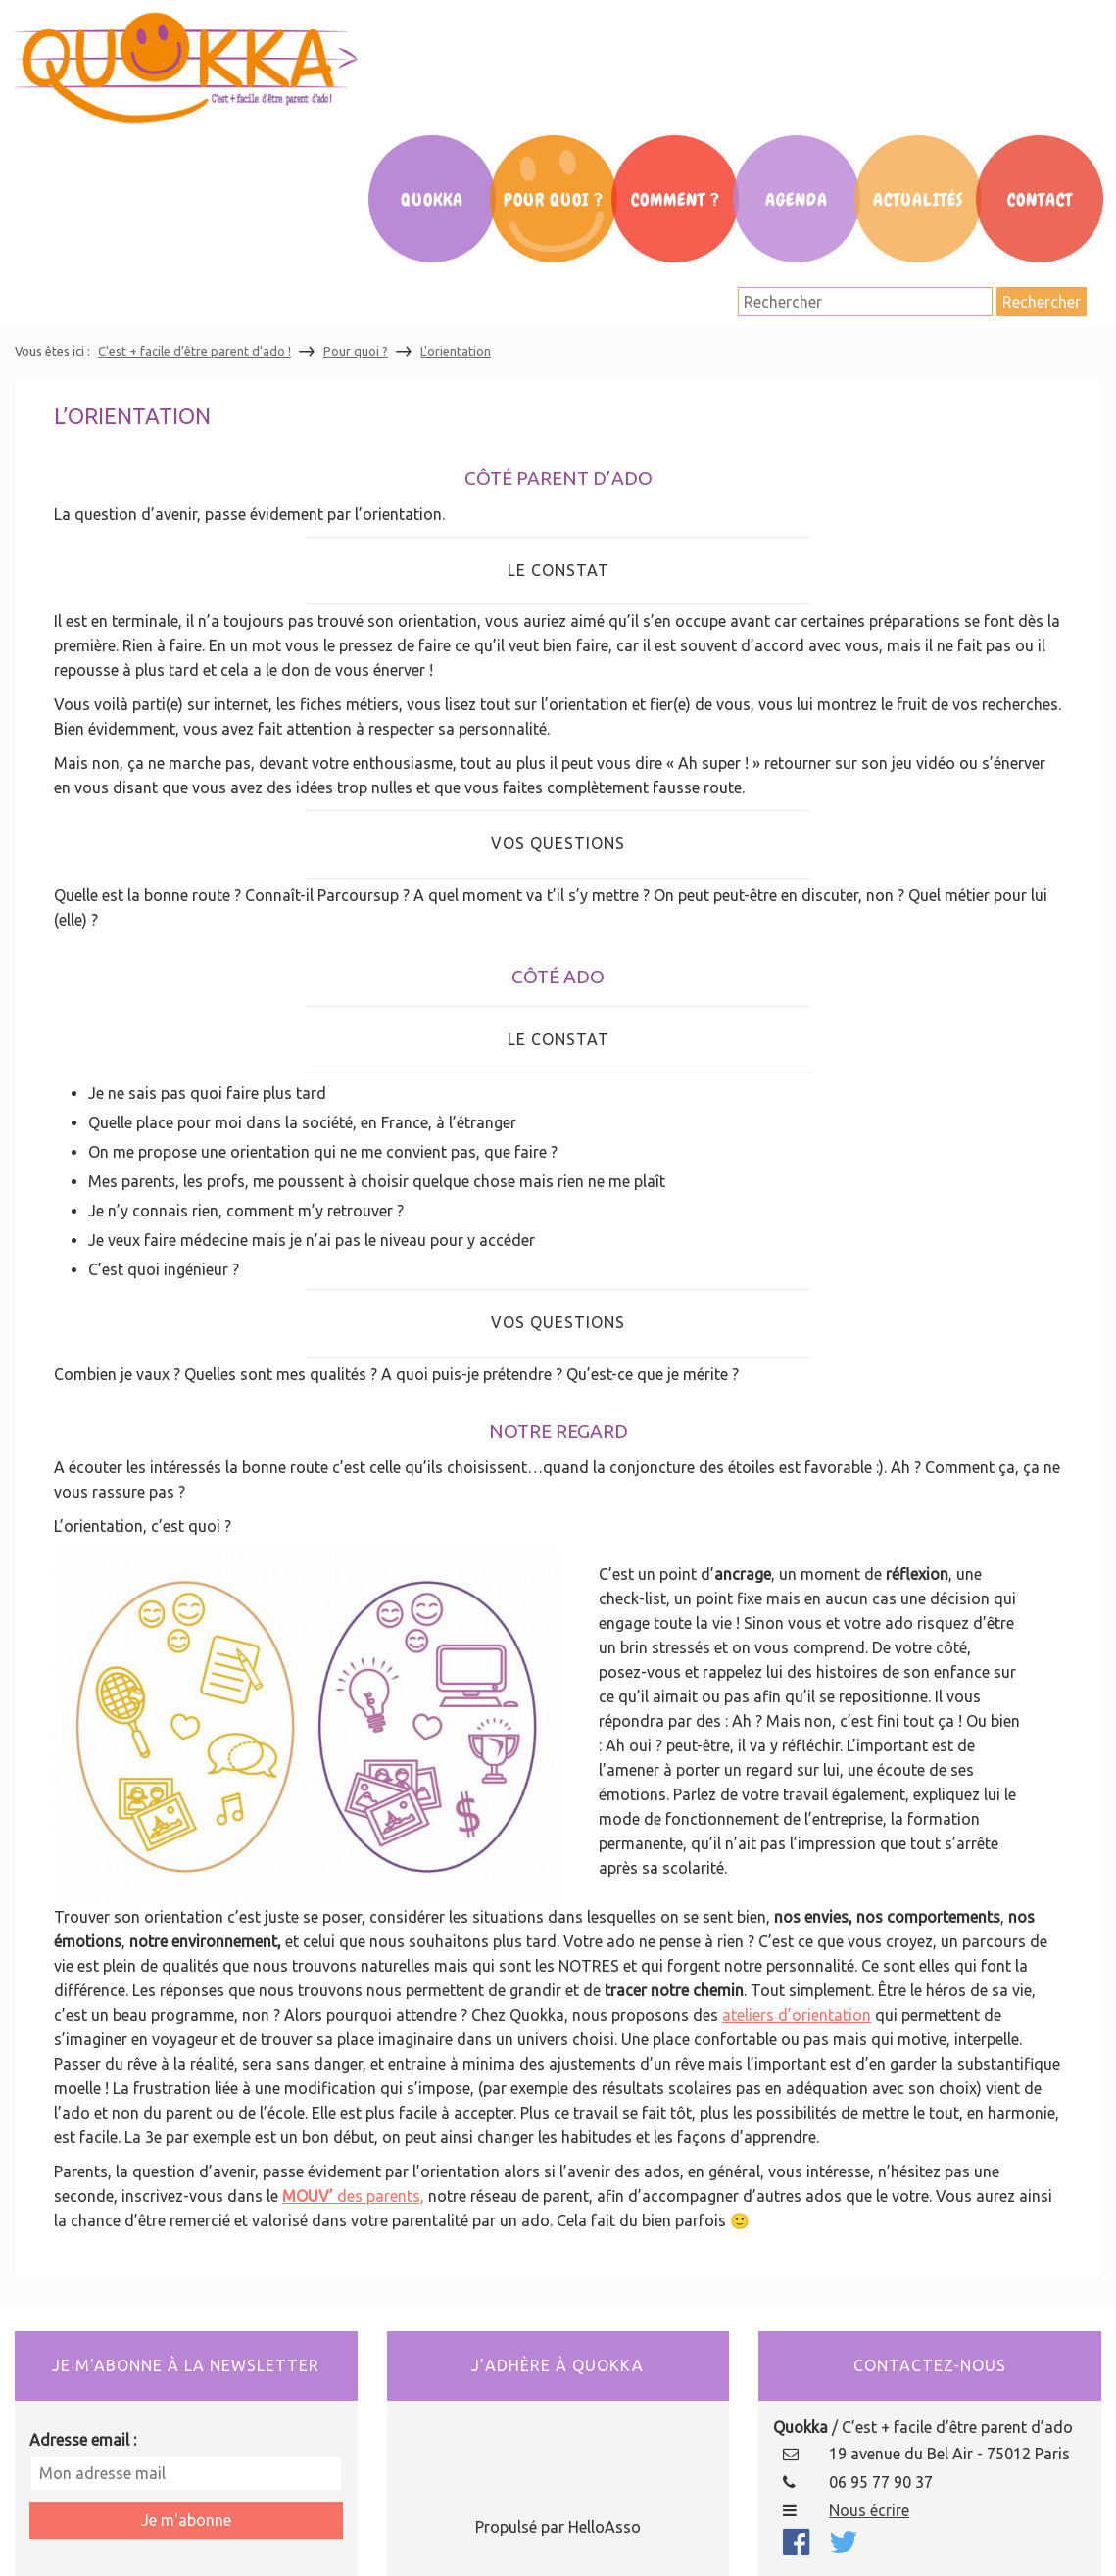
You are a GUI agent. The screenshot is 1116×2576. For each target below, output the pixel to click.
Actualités (918, 200)
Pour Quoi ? (554, 200)
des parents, (378, 2196)
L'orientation (455, 351)
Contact (1040, 200)
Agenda (796, 200)
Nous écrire (869, 2510)
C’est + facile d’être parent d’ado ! (194, 351)
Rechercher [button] (1041, 301)
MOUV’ (307, 2196)
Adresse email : (82, 2440)
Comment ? (675, 200)
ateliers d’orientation (796, 2015)
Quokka (432, 200)
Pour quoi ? (355, 351)
